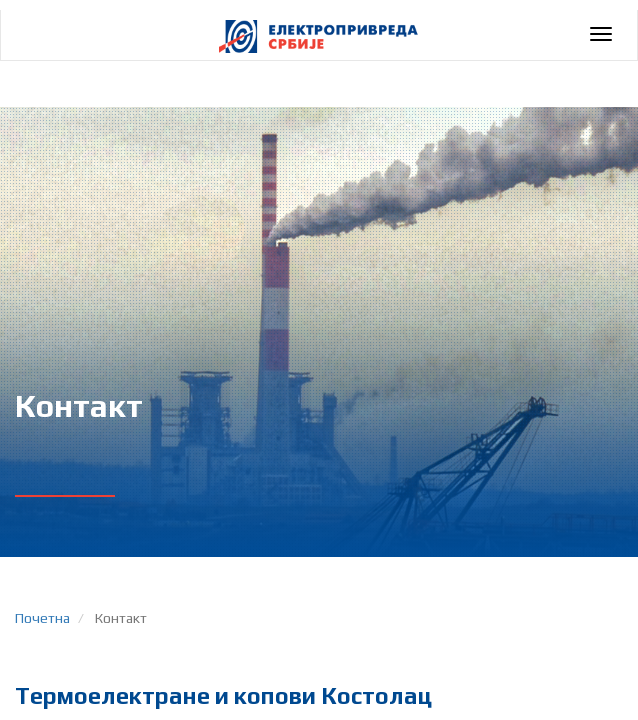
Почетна (42, 618)
